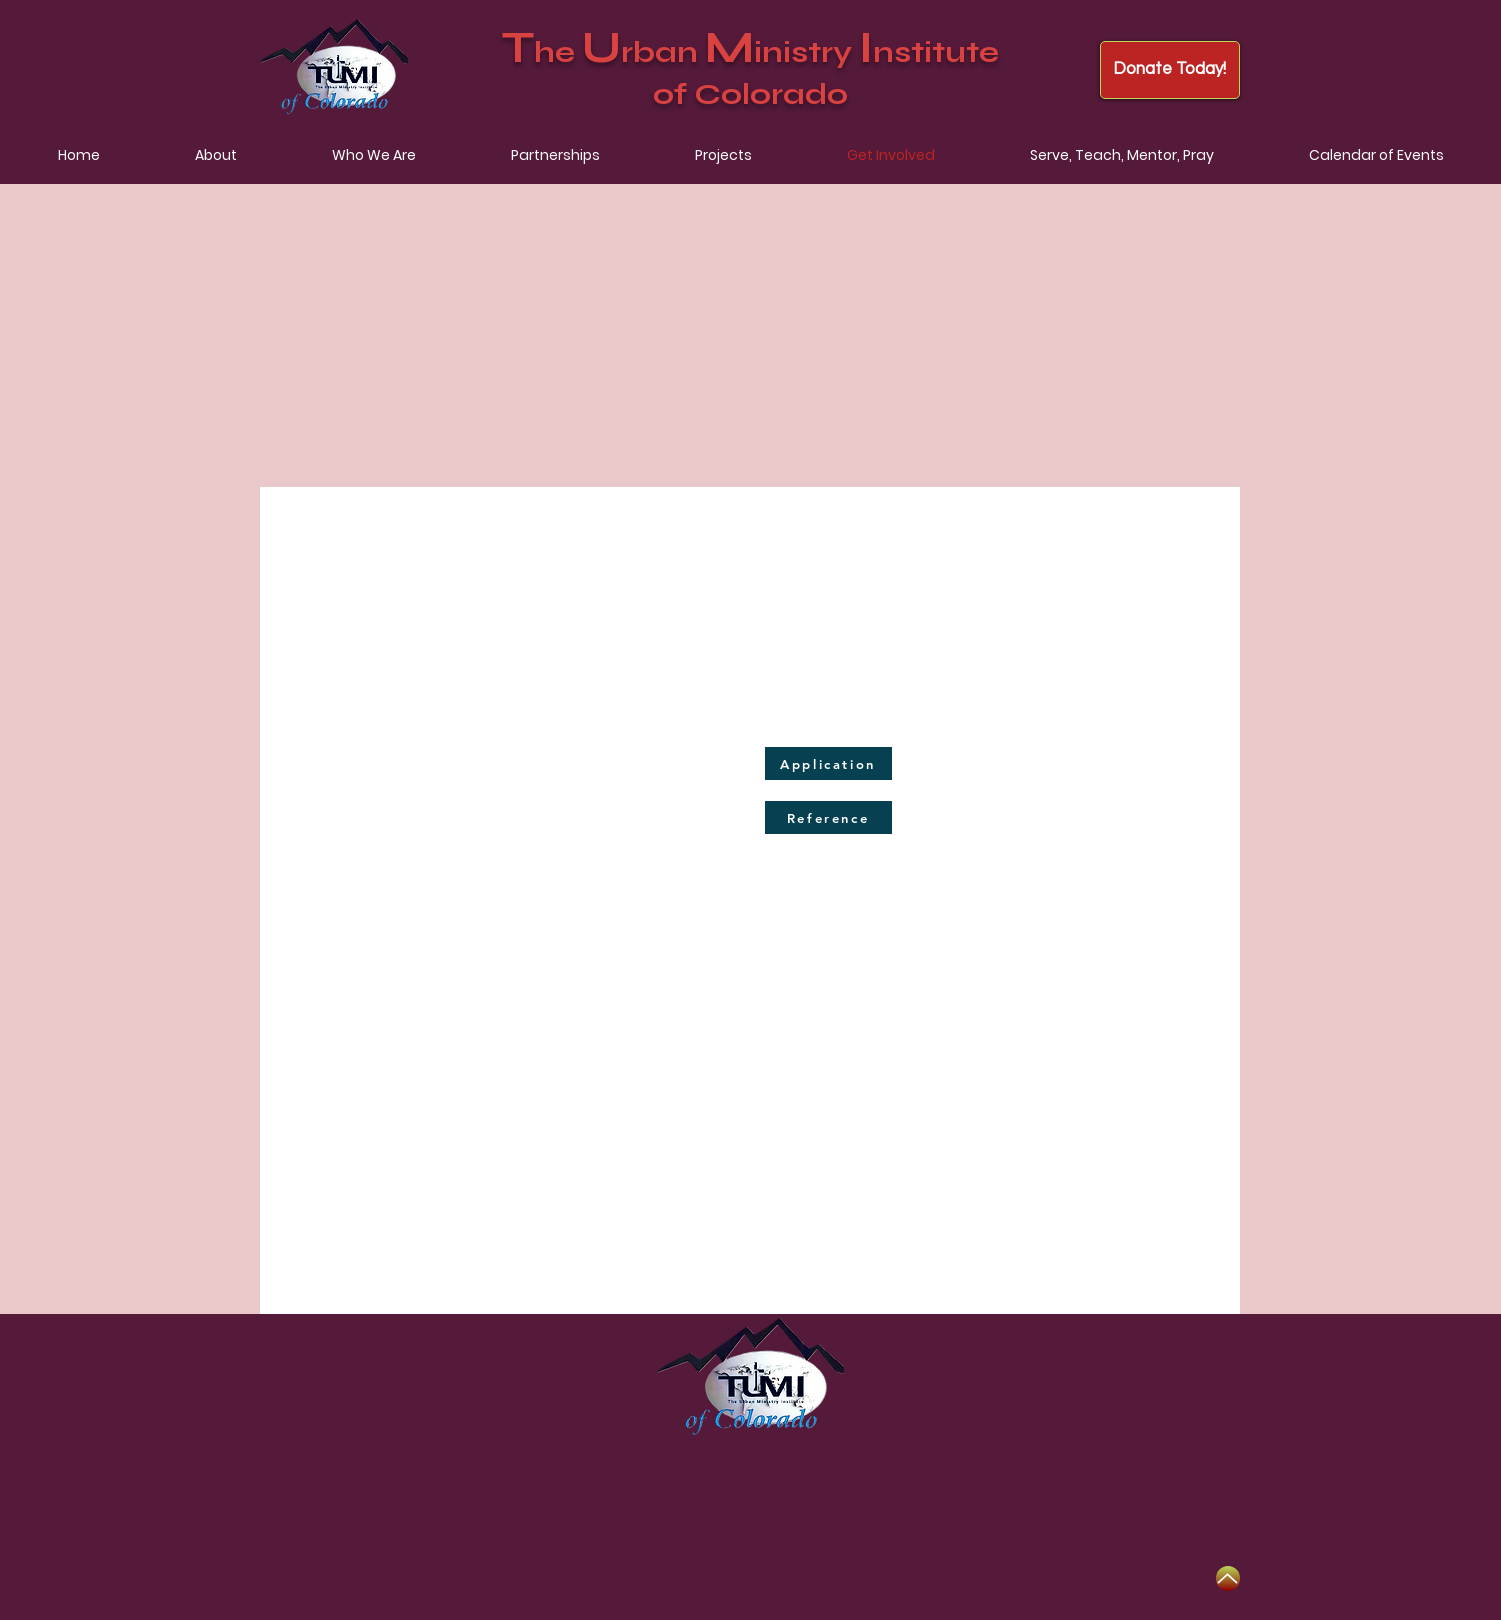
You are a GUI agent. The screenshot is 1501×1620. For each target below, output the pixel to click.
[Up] (1228, 1578)
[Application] (828, 763)
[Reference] (828, 817)
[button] (215, 155)
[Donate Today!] (1170, 70)
